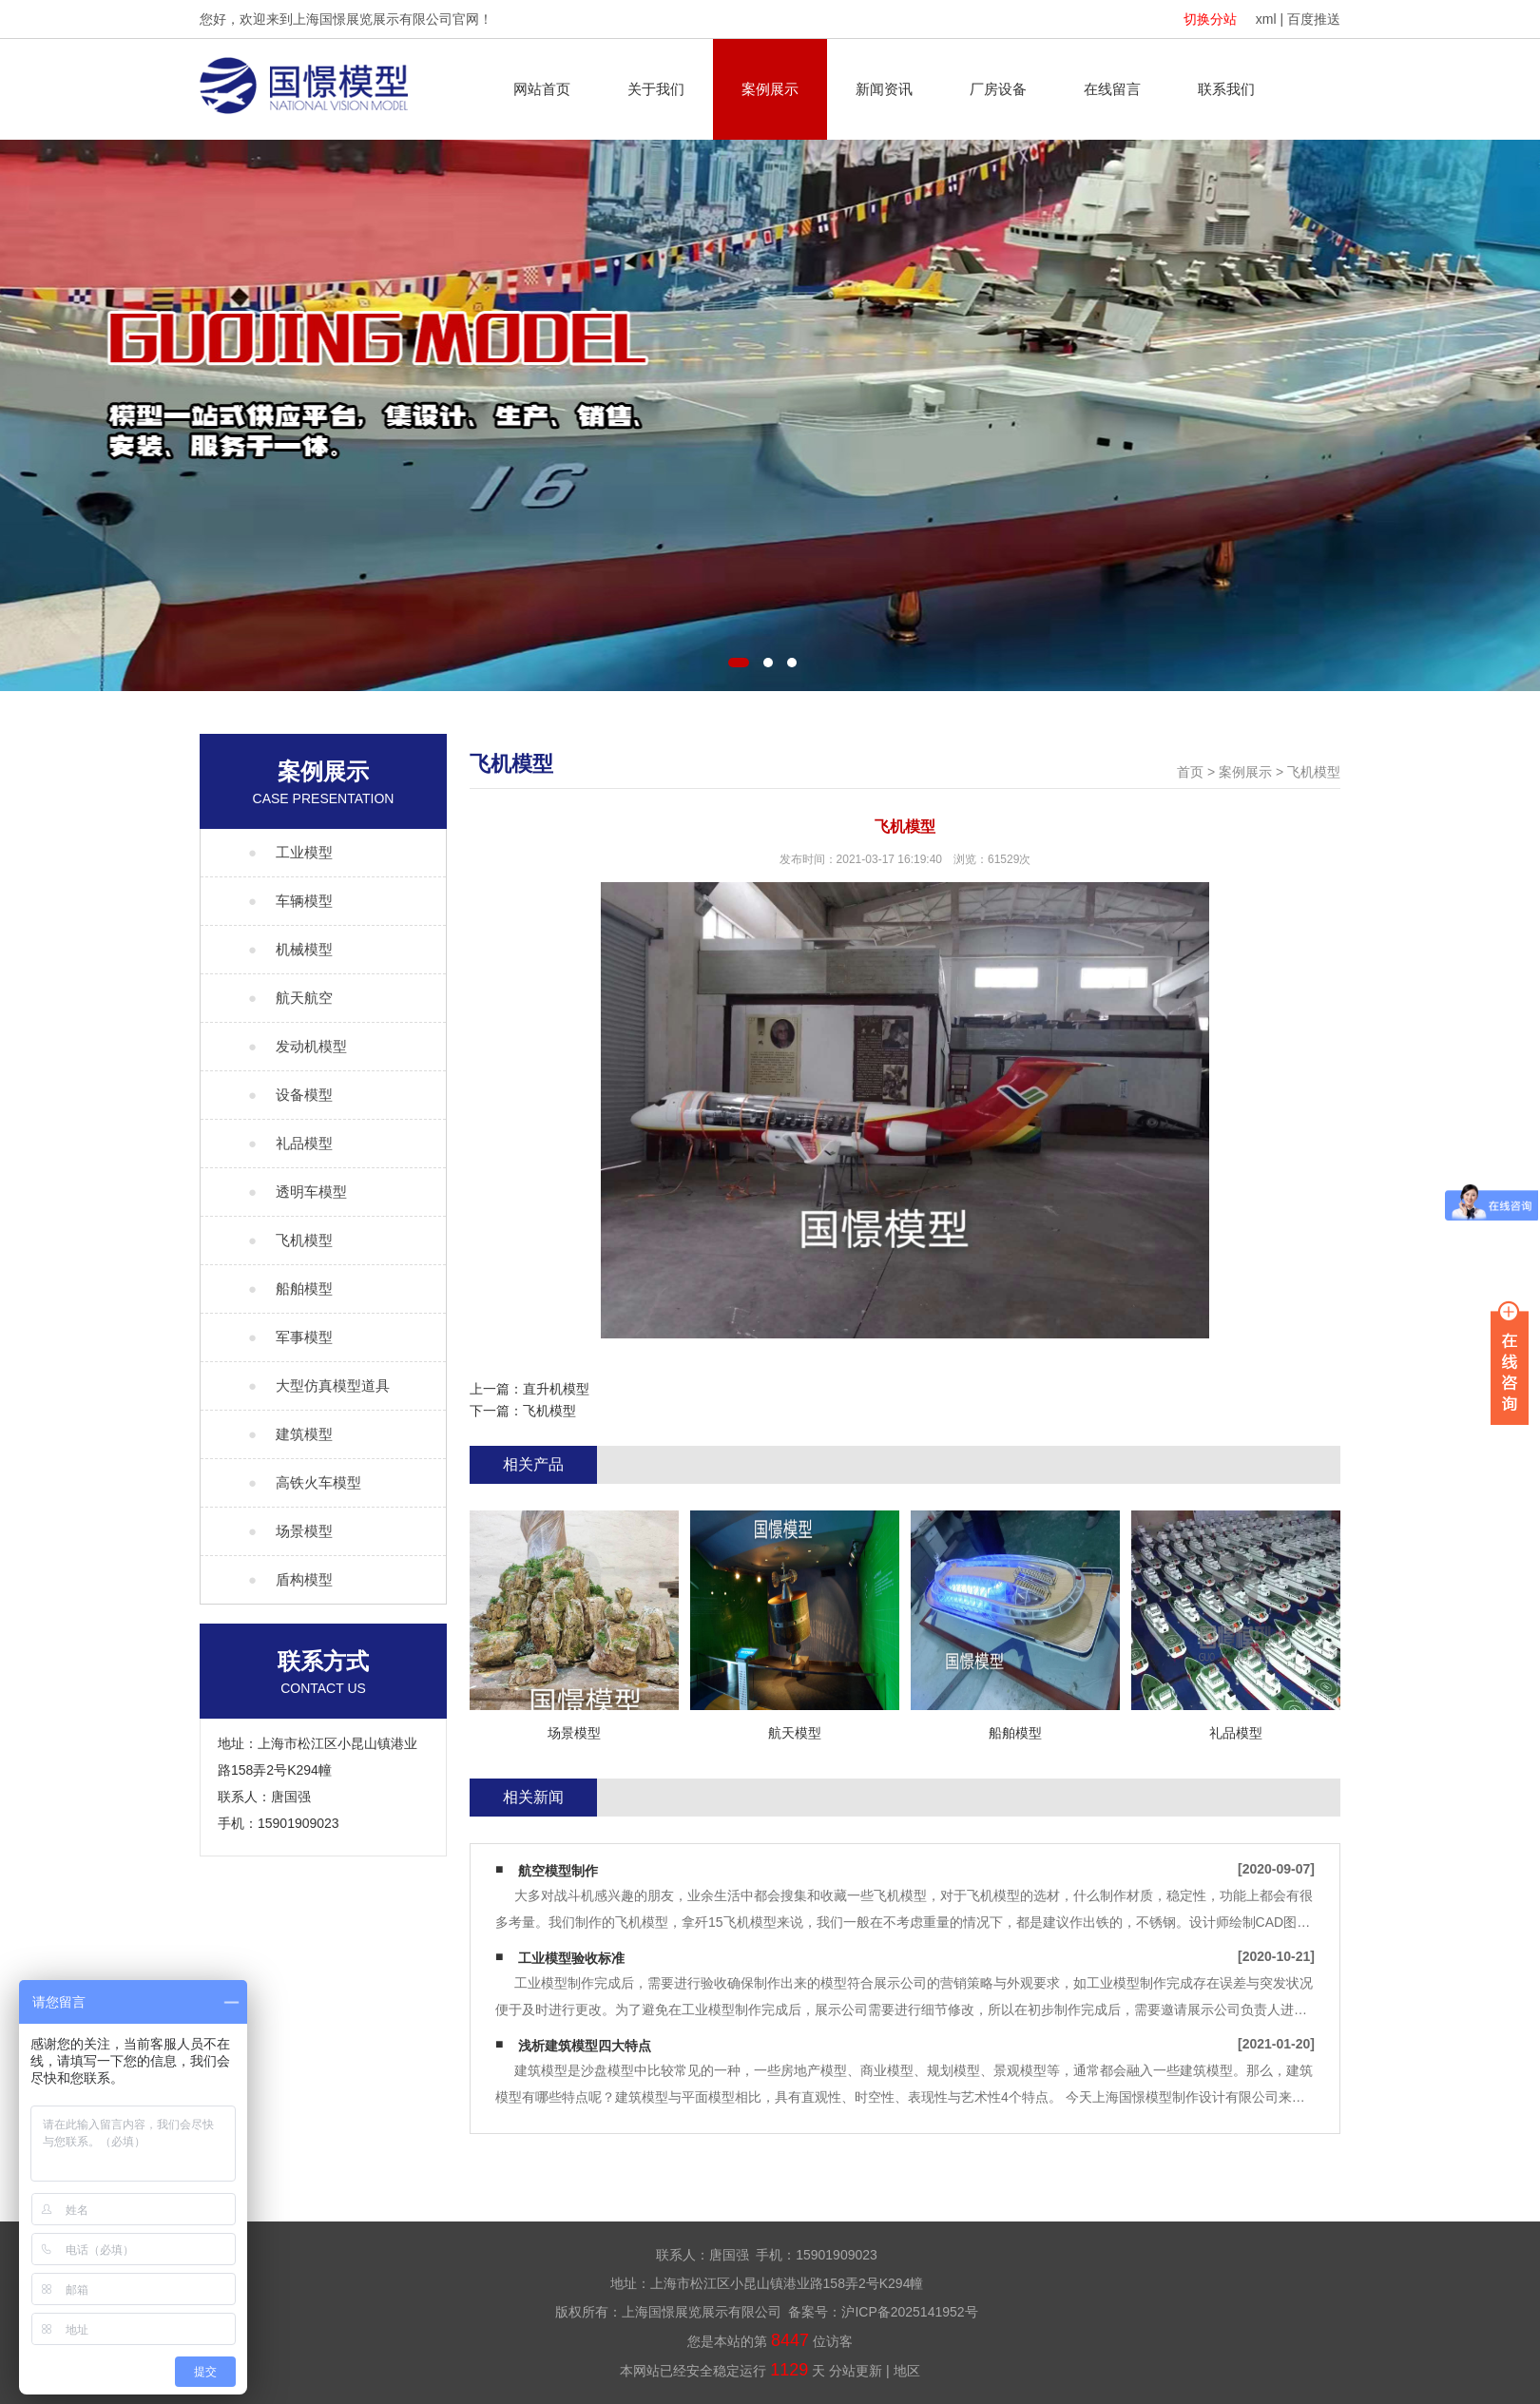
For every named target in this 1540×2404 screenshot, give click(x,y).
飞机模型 (1313, 771)
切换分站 (1210, 19)
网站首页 (541, 89)
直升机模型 (556, 1388)
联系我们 (1226, 89)
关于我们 (655, 89)
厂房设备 (998, 89)
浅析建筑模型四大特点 (584, 2045)
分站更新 (855, 2370)
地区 (907, 2370)
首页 (1190, 771)
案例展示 (770, 89)
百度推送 (1313, 19)
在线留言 (1112, 89)
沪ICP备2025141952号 (909, 2311)
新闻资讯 (884, 89)
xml (1266, 19)
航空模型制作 (558, 1870)
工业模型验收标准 (571, 1958)
